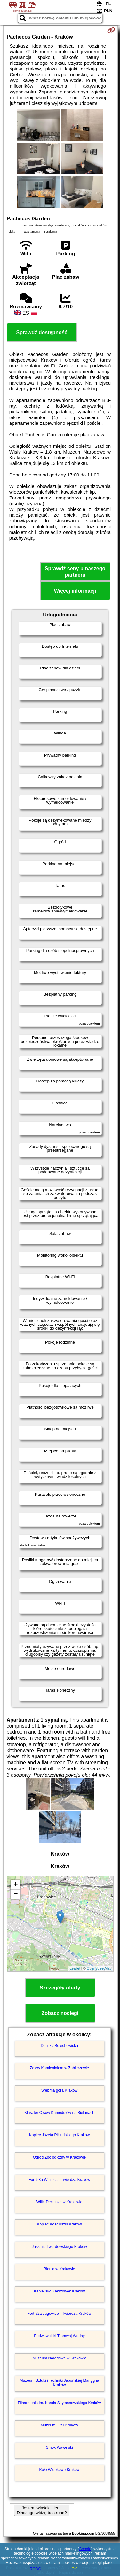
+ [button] (15, 1885)
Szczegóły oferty (60, 1987)
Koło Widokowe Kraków (59, 2470)
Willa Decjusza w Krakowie (59, 2202)
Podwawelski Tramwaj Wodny (59, 2336)
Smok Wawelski (59, 2447)
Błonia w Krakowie (59, 2269)
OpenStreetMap (99, 1968)
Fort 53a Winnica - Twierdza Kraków (59, 2179)
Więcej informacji (75, 591)
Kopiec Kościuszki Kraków (59, 2224)
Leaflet (75, 1968)
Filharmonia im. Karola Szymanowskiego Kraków (59, 2403)
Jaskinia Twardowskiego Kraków (59, 2246)
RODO (35, 2569)
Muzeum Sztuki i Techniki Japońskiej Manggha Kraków (59, 2382)
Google (85, 2549)
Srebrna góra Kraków (59, 2090)
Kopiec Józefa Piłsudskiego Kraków (59, 2135)
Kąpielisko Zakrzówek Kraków (59, 2291)
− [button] (15, 1894)
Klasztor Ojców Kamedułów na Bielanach (59, 2112)
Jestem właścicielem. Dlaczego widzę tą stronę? (42, 2510)
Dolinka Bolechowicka (59, 2045)
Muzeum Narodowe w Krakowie (59, 2358)
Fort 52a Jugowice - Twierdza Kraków (60, 2313)
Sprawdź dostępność (41, 332)
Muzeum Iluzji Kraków (59, 2425)
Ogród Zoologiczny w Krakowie (59, 2157)
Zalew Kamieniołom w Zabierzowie (59, 2068)
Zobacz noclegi (60, 2013)
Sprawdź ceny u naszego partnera (75, 571)
